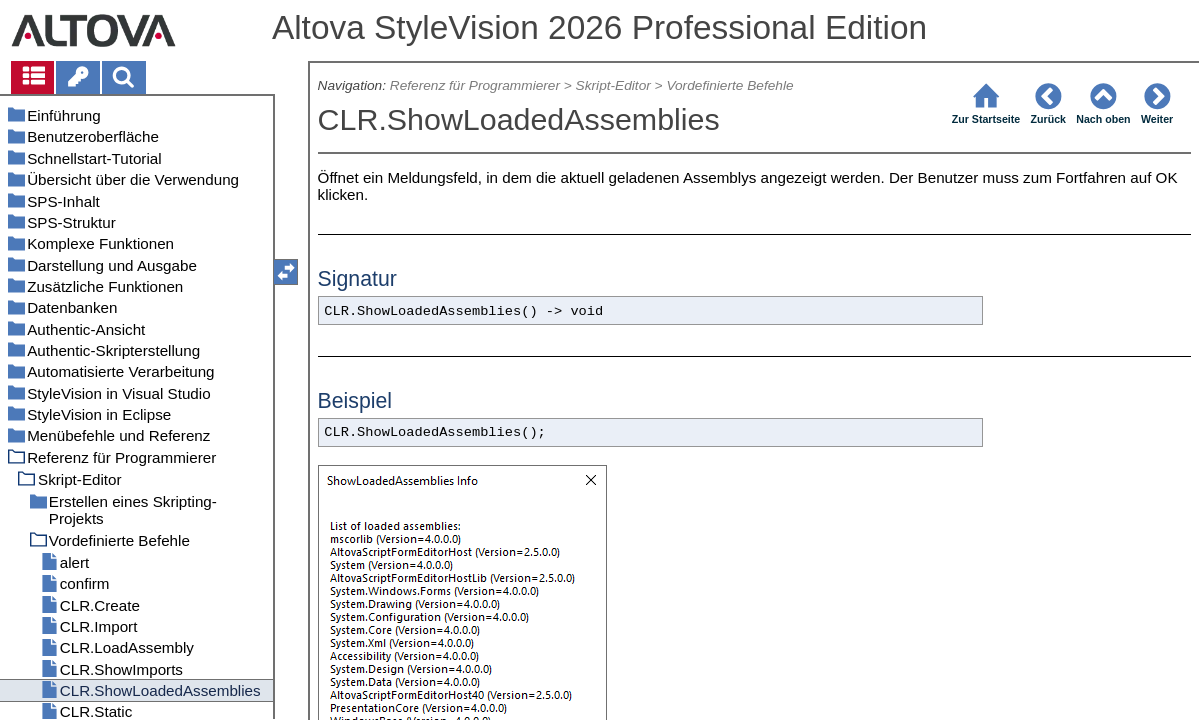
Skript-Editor (613, 85)
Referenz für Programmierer (475, 85)
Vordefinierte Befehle (729, 85)
